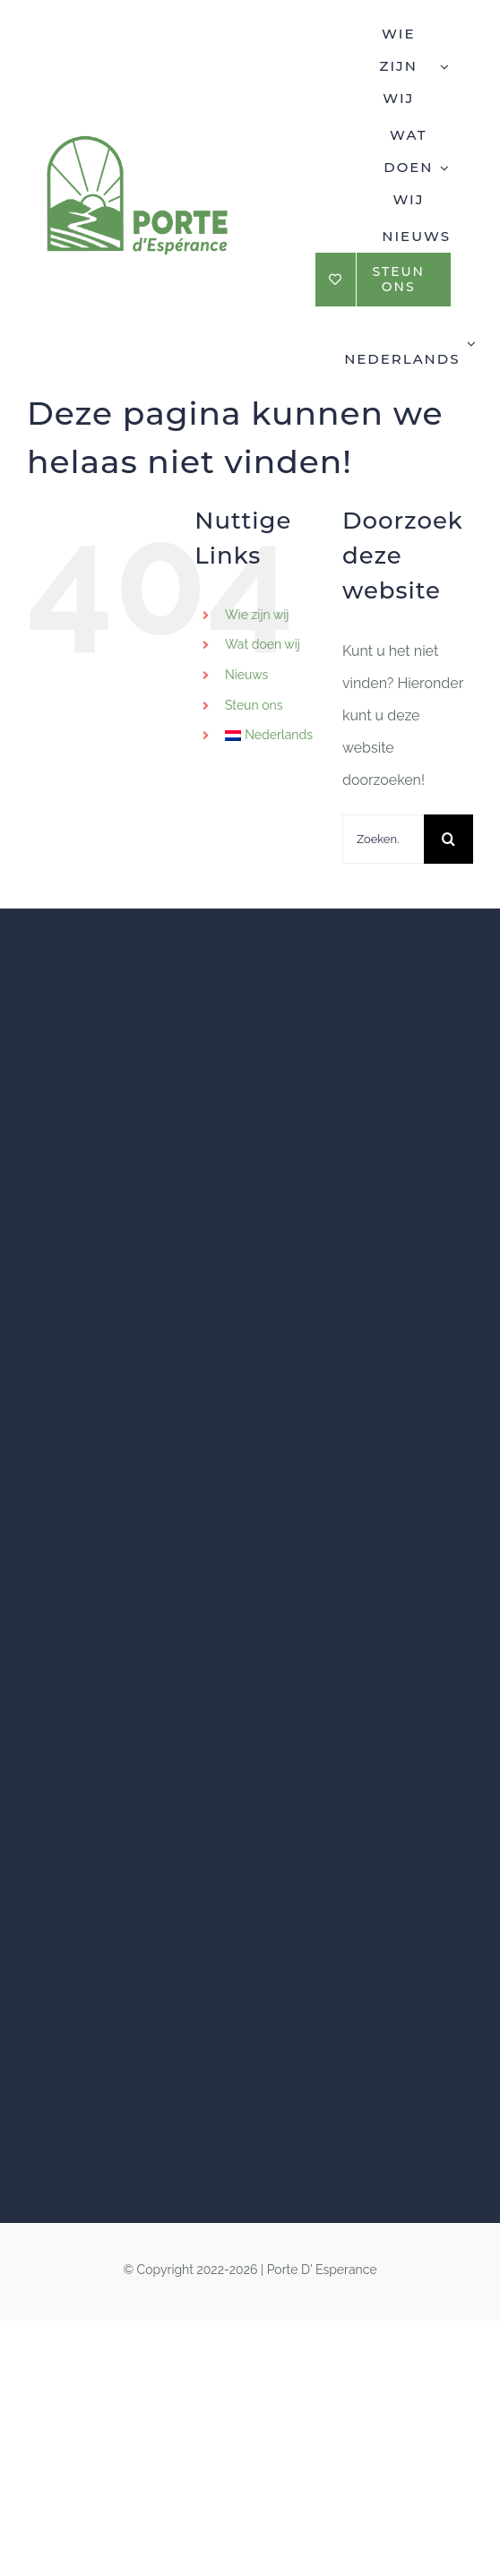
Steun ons (253, 705)
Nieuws (246, 675)
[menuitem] (409, 340)
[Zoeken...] (383, 839)
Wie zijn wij (257, 614)
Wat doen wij (262, 644)
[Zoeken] (448, 839)
